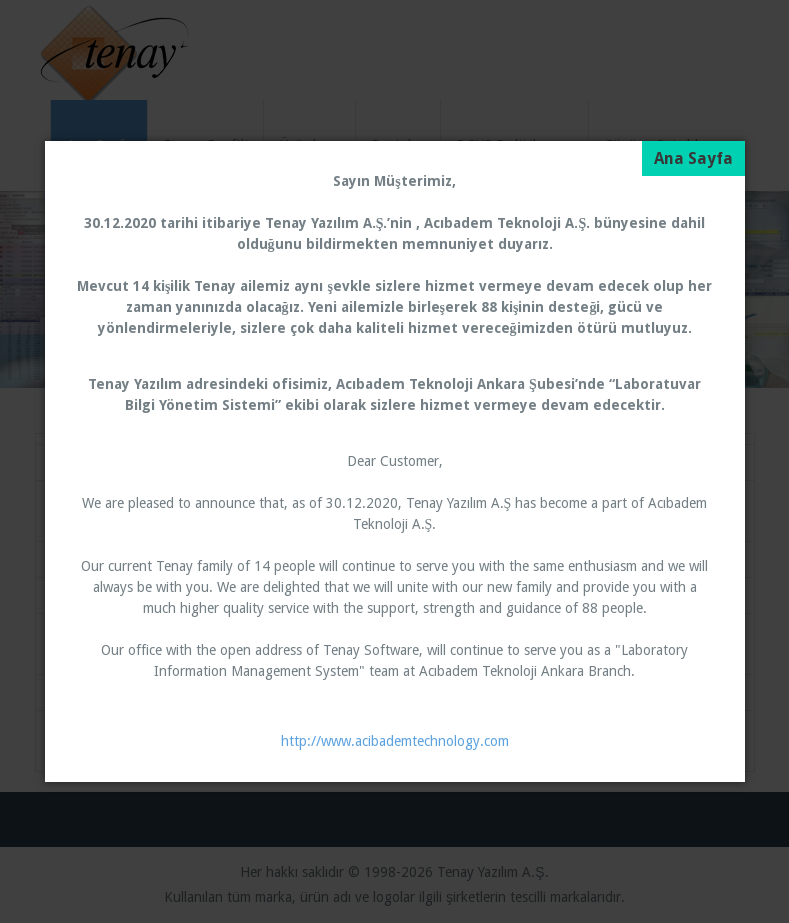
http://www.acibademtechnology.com (395, 741)
